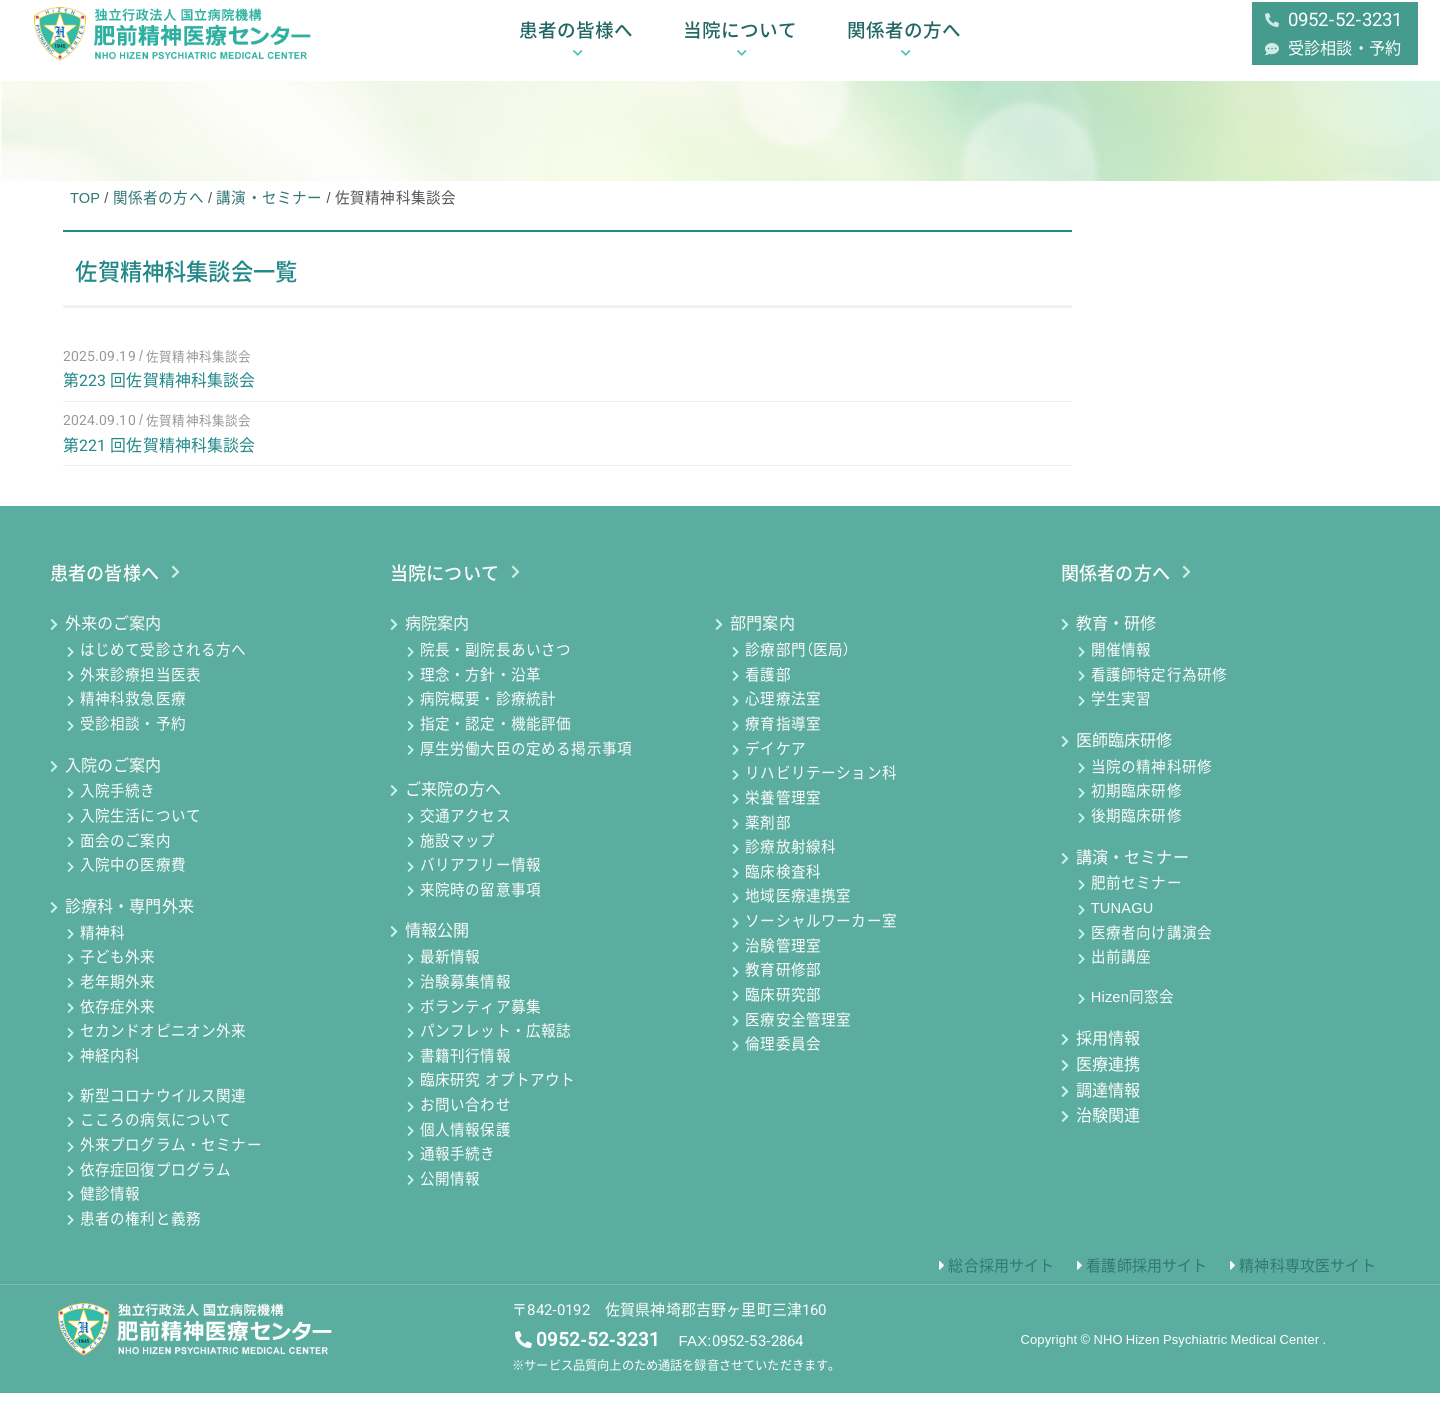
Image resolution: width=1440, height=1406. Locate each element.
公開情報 (450, 1192)
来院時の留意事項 (480, 903)
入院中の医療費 (133, 879)
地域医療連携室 (798, 910)
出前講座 (1121, 971)
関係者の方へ (904, 42)
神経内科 (110, 1069)
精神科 (103, 946)
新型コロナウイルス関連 (163, 1109)
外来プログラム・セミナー (171, 1158)
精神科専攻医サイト (1307, 1278)
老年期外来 (118, 995)
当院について (740, 42)
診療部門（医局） (797, 663)
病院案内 (437, 636)
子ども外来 (118, 971)
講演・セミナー (1132, 869)
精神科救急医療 (133, 713)
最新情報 (450, 971)
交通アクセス (465, 829)
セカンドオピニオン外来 (163, 1044)
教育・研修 (1116, 636)
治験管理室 (783, 959)
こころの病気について (156, 1134)
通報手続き (458, 1168)
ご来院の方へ (453, 802)
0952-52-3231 (598, 1352)
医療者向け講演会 (1151, 946)
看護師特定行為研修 (1159, 688)
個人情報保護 (465, 1143)
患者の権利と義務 (140, 1232)
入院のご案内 (113, 777)
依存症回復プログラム (156, 1183)
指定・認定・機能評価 (496, 737)
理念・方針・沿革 (480, 688)
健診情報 (110, 1208)
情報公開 (437, 943)
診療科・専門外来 (129, 919)
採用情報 (1108, 1051)
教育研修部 (783, 984)
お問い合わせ (465, 1118)
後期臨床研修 (1136, 829)
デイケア (775, 762)
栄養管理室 (783, 811)
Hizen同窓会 (1133, 1011)
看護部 (768, 688)
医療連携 (1108, 1076)
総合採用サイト (1001, 1278)
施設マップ (458, 854)
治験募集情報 (465, 995)
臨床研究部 (783, 1008)
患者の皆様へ (576, 42)
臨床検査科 (783, 885)
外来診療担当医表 (140, 688)
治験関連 (1108, 1128)
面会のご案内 (125, 854)
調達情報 (1108, 1102)
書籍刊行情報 (465, 1069)
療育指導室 (783, 737)
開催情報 (1121, 663)
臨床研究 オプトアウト (498, 1094)
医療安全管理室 (798, 1033)
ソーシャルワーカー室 (821, 934)
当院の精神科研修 (1151, 780)
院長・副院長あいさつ (496, 663)
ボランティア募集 (480, 1020)
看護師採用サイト (1146, 1278)
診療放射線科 (790, 860)
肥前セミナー (1136, 897)
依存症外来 (118, 1020)
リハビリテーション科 (821, 787)
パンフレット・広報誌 (496, 1044)
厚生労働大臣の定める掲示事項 (526, 762)
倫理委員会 (783, 1057)
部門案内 (762, 636)
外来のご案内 (113, 636)
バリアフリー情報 (480, 879)
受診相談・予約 (133, 737)
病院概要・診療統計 (488, 713)
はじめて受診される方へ (163, 663)
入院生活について (140, 829)
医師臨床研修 (1124, 753)
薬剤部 (768, 836)
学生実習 (1121, 713)
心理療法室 (783, 713)
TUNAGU (1122, 921)
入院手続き (118, 805)
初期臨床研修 (1136, 805)
